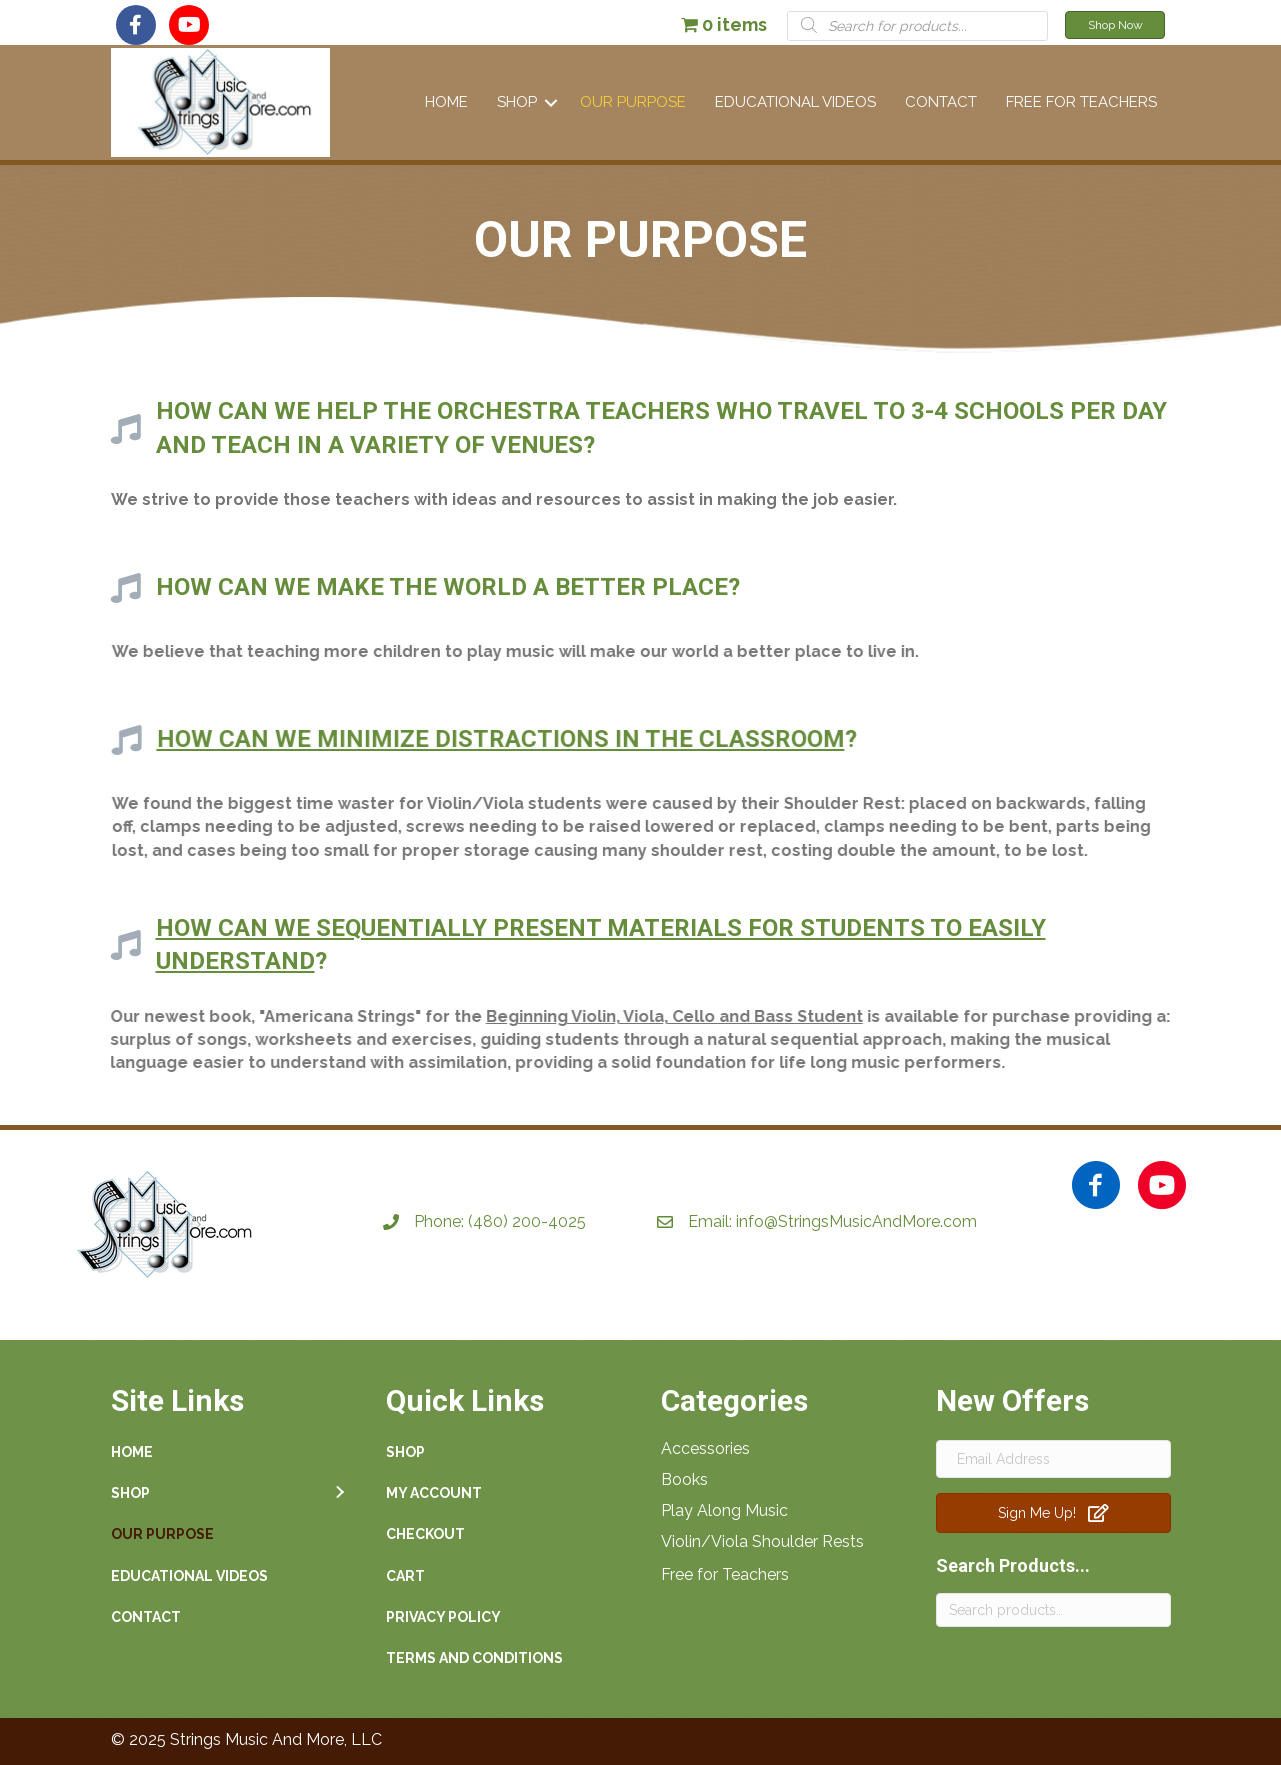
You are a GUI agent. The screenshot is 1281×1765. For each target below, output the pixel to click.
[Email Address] (1053, 1459)
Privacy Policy (443, 1617)
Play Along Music (724, 1510)
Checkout (425, 1534)
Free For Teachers (1081, 102)
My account (434, 1493)
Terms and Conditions (474, 1658)
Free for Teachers (725, 1574)
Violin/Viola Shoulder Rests (762, 1541)
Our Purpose (633, 102)
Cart (405, 1576)
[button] (136, 25)
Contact (941, 102)
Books (684, 1479)
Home (446, 102)
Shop (517, 102)
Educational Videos (795, 102)
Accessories (705, 1448)
